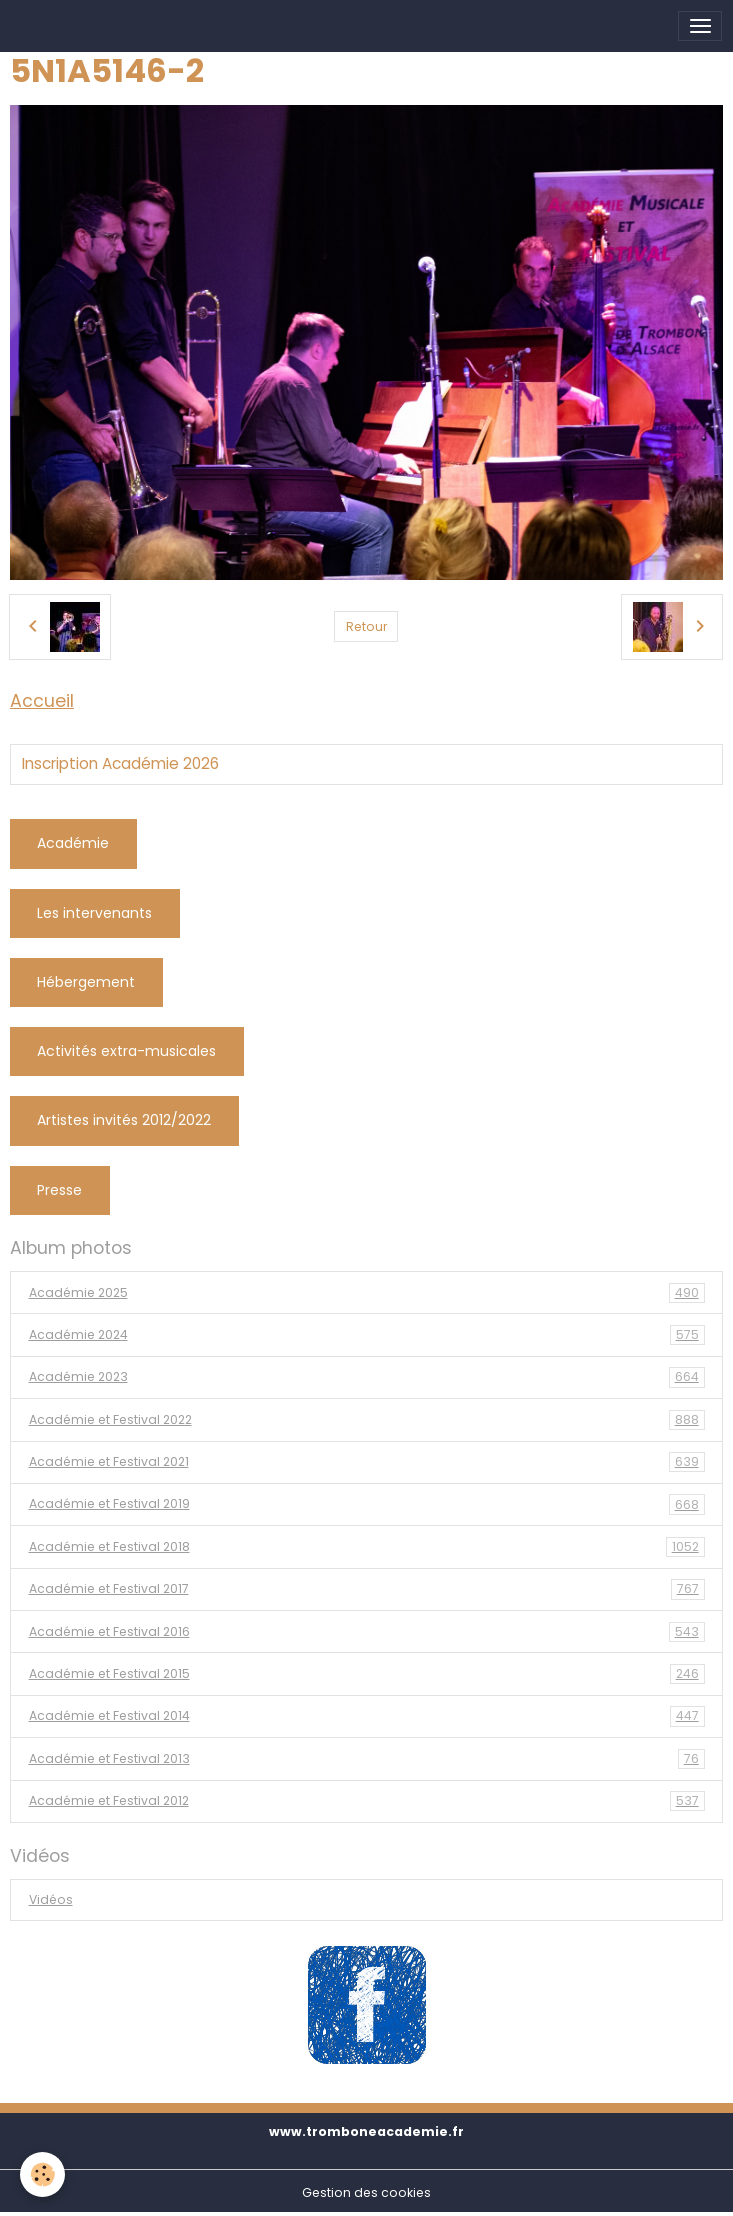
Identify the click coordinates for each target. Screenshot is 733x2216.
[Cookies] (42, 2174)
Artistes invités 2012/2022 (124, 1120)
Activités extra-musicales (126, 1051)
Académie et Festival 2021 (367, 1462)
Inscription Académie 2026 (120, 764)
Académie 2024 (367, 1335)
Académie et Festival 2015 (367, 1674)
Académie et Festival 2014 (367, 1716)
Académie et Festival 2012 (367, 1801)
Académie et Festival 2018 (367, 1547)
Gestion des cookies (366, 2192)
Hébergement (86, 982)
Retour (366, 626)
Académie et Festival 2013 (367, 1759)
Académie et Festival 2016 (367, 1632)
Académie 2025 (367, 1293)
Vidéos (51, 1899)
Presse (59, 1190)
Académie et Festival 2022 (367, 1420)
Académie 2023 (367, 1377)
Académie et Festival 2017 (367, 1589)
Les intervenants (94, 913)
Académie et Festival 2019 (367, 1504)
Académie (73, 843)
